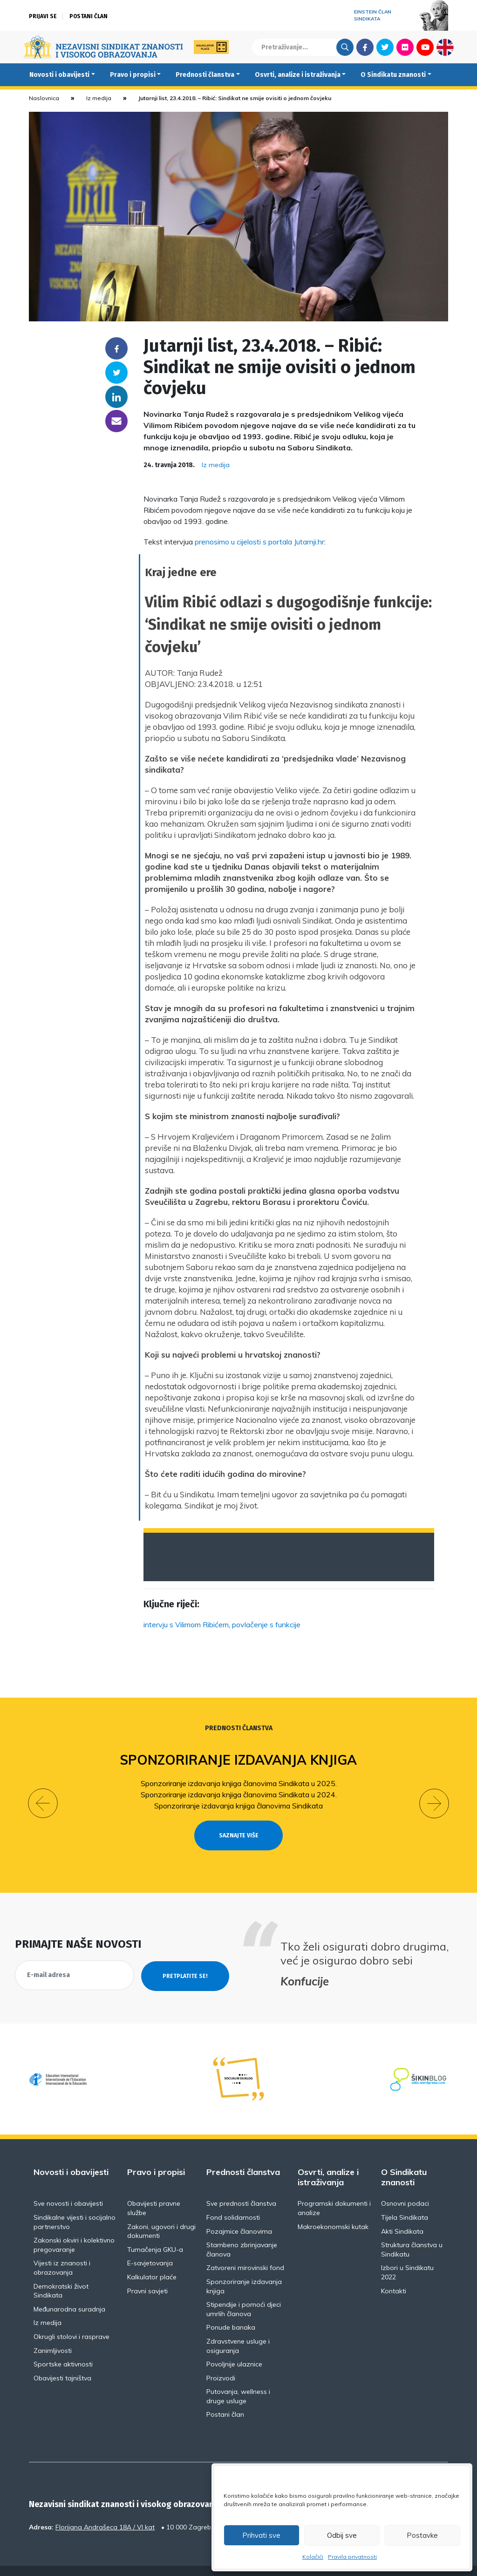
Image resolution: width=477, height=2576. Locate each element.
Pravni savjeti (147, 2274)
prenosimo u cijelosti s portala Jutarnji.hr (259, 541)
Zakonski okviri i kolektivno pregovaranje (74, 2228)
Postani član (88, 16)
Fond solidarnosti (233, 2200)
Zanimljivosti (53, 2333)
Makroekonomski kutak (333, 2209)
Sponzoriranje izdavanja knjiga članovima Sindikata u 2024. (239, 1794)
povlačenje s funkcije (266, 1624)
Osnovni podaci (405, 2186)
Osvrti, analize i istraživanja (298, 75)
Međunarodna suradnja (69, 2292)
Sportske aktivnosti (63, 2347)
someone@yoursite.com (116, 421)
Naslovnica (44, 98)
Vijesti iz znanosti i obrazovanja (62, 2251)
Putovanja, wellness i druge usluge (238, 2379)
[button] (43, 1795)
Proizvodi (220, 2361)
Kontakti (393, 2274)
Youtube (425, 47)
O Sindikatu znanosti (393, 75)
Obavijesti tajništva (62, 2361)
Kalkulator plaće (152, 2260)
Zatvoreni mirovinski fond (245, 2251)
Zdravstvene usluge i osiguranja (238, 2329)
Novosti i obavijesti (59, 75)
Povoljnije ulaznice (234, 2347)
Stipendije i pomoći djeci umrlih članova (243, 2292)
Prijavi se (43, 16)
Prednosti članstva (205, 75)
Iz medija (98, 98)
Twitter (385, 47)
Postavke (422, 2535)
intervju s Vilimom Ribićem (186, 1624)
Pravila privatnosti (352, 2556)
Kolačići (312, 2556)
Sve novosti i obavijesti (68, 2186)
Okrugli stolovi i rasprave (71, 2320)
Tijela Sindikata (404, 2200)
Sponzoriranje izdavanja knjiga (238, 1760)
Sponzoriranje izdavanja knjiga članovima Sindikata (238, 1805)
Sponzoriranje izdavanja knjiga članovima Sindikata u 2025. (239, 1783)
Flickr (405, 47)
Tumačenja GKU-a (155, 2232)
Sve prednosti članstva (241, 2186)
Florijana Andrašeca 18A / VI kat (105, 2510)
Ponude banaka (230, 2310)
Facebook (365, 47)
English (445, 47)
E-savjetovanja (150, 2246)
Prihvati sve (261, 2535)
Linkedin (116, 396)
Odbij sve (342, 2535)
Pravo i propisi (133, 75)
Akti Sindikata (402, 2214)
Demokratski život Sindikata (61, 2274)
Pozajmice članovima (239, 2214)
